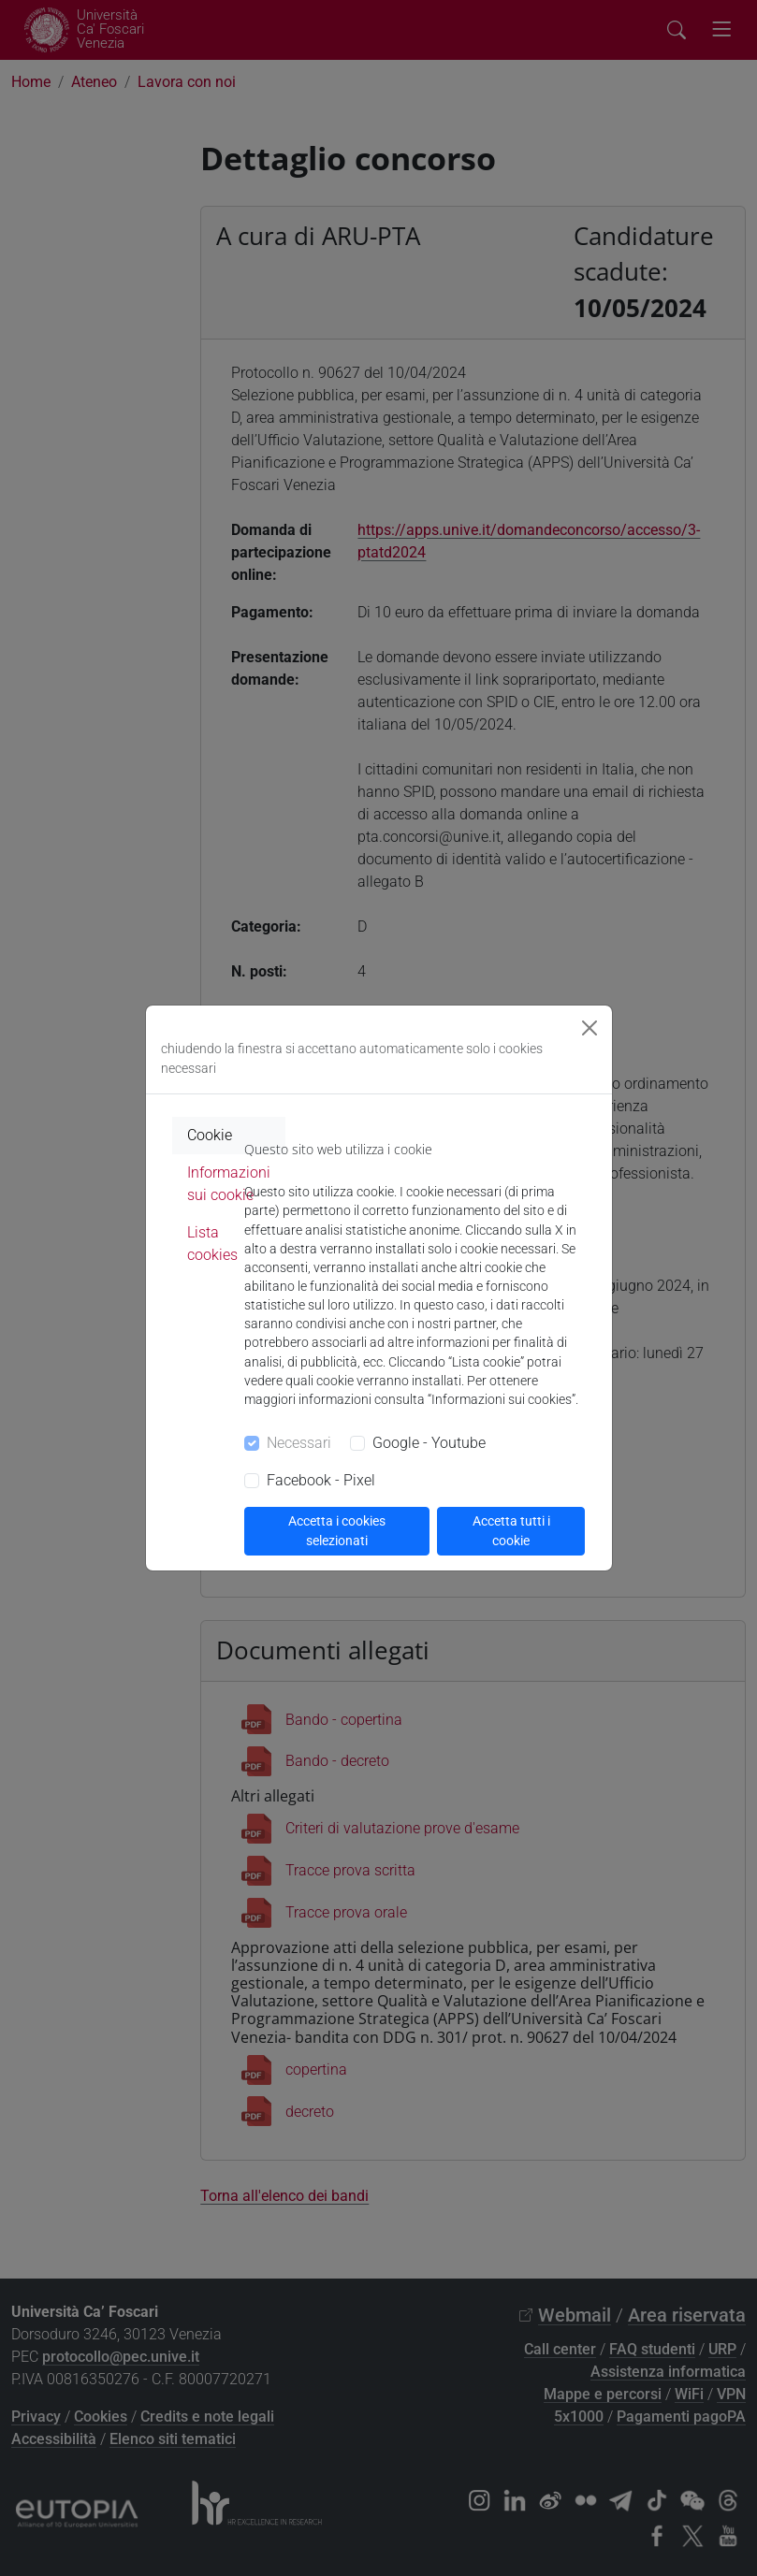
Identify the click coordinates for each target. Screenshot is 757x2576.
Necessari (299, 1443)
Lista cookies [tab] (212, 1243)
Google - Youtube (429, 1443)
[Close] (589, 1028)
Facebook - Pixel (321, 1480)
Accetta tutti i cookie (511, 1530)
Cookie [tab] (209, 1135)
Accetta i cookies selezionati (337, 1530)
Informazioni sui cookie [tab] (228, 1184)
